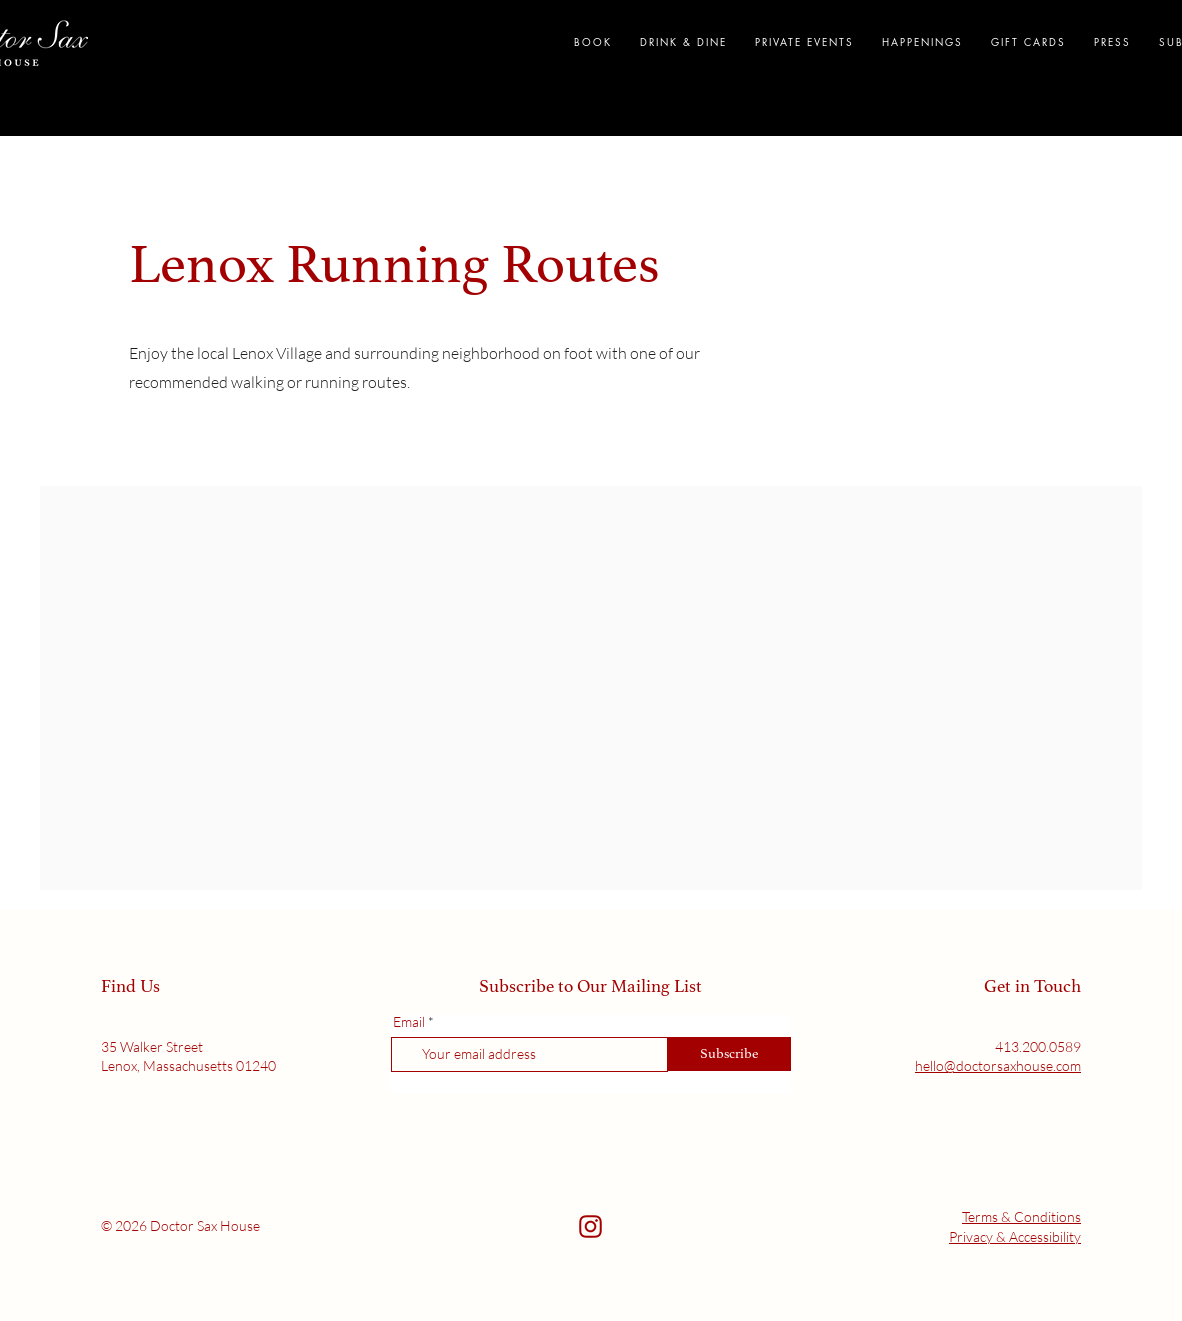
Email (409, 1022)
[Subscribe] (729, 1054)
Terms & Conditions (1021, 1216)
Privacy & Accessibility (1015, 1236)
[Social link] (590, 1226)
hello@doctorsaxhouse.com (998, 1065)
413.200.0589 (1038, 1046)
